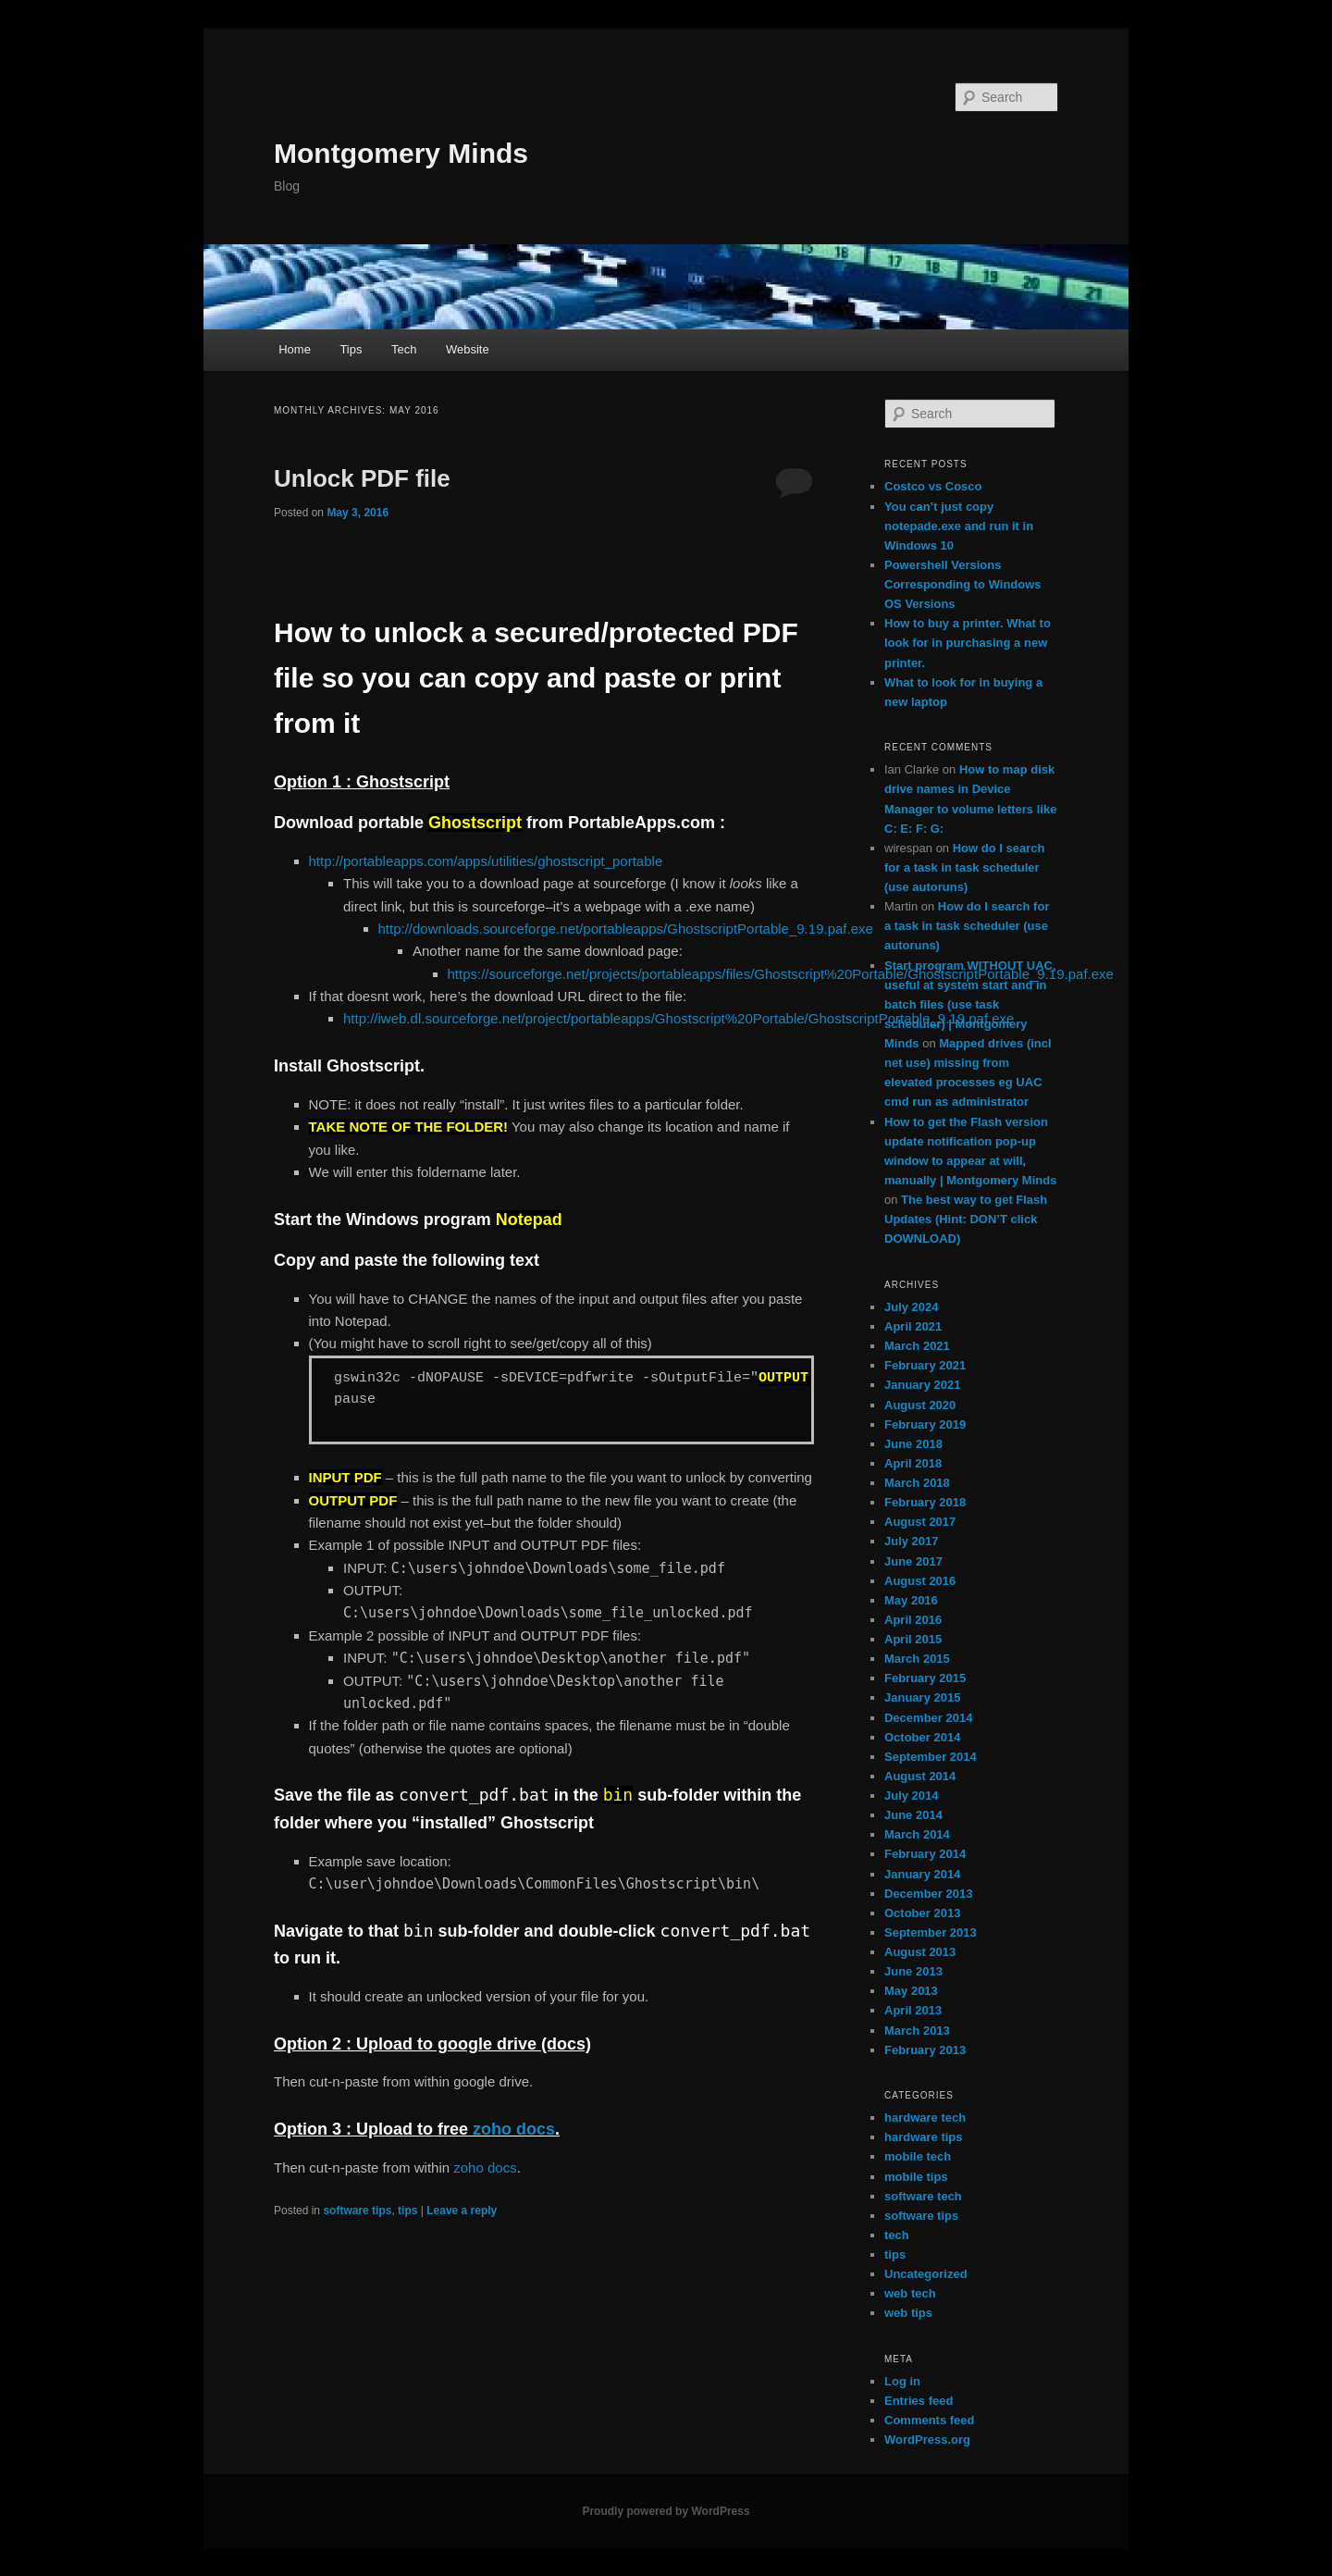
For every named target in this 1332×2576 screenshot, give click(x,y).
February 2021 (925, 1365)
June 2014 (913, 1815)
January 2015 (922, 1697)
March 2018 (917, 1483)
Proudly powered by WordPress (665, 2511)
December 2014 (928, 1718)
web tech (910, 2293)
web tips (908, 2313)
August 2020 (920, 1405)
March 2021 (917, 1346)
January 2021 (922, 1385)
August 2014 (920, 1776)
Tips (350, 349)
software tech (923, 2196)
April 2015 (913, 1639)
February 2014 (925, 1854)
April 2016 (913, 1620)
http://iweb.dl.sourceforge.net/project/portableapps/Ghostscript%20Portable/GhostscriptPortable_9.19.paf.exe (678, 1018)
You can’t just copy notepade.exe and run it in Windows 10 (958, 526)
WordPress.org (927, 2439)
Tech (403, 349)
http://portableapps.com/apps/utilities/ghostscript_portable (486, 861)
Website (467, 349)
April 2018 (913, 1463)
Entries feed (918, 2401)
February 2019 (925, 1424)
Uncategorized (926, 2274)
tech (896, 2235)
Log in (902, 2381)
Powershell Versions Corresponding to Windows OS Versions (963, 584)
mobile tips (916, 2177)
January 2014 (922, 1874)
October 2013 (922, 1913)
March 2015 (917, 1659)
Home (294, 349)
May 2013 (911, 1991)
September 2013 (930, 1932)
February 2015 (925, 1678)
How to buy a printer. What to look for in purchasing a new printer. (967, 642)
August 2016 (920, 1581)
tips (407, 2210)
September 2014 (930, 1757)
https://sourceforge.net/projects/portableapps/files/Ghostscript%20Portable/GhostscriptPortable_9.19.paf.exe (781, 974)
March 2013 (917, 2030)
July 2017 (911, 1541)
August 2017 (920, 1522)
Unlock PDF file (362, 478)
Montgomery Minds (401, 153)
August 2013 (920, 1952)
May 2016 (911, 1600)
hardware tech (925, 2117)
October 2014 (922, 1737)
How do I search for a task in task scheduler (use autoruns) (964, 867)
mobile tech (917, 2156)
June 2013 (913, 1971)
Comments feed (929, 2420)
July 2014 (911, 1795)
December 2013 (928, 1894)
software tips (357, 2210)
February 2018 (925, 1502)
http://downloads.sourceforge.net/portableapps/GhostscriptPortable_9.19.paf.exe (625, 928)
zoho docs (514, 2129)
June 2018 (913, 1444)
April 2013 (913, 2010)
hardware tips (923, 2137)
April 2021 (913, 1326)
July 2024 (911, 1307)
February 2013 (925, 2050)
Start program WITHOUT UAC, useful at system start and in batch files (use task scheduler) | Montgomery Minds (970, 1005)
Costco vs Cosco (932, 486)
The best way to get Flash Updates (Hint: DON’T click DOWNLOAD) (965, 1219)
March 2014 (917, 1834)
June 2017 (913, 1561)
